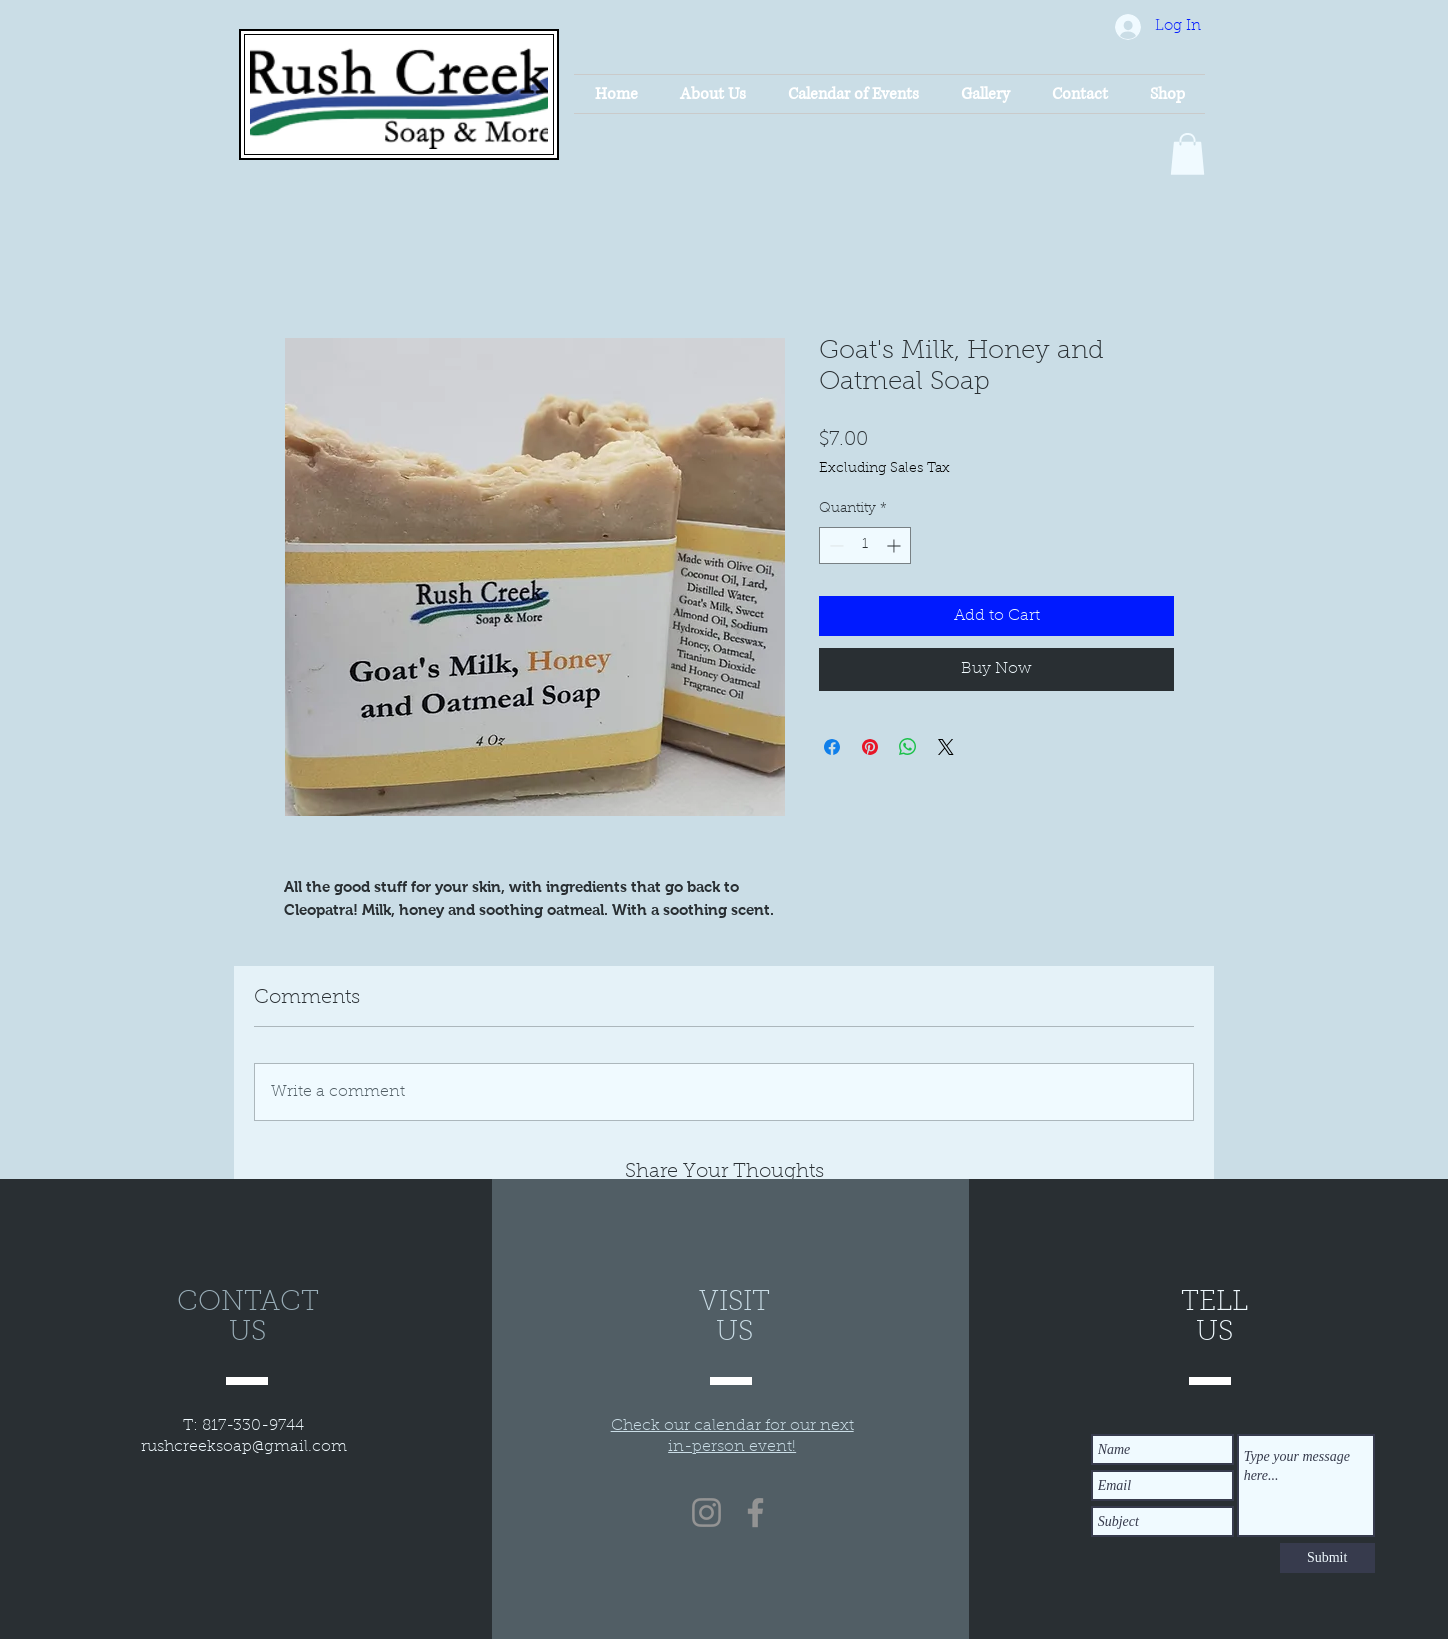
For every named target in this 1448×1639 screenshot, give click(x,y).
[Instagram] (706, 1512)
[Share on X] (946, 747)
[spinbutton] (865, 545)
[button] (1187, 154)
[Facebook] (755, 1512)
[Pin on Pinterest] (870, 747)
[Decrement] (834, 545)
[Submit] (1327, 1558)
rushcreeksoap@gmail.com (244, 1447)
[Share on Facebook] (832, 747)
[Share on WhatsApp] (908, 747)
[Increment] (895, 545)
